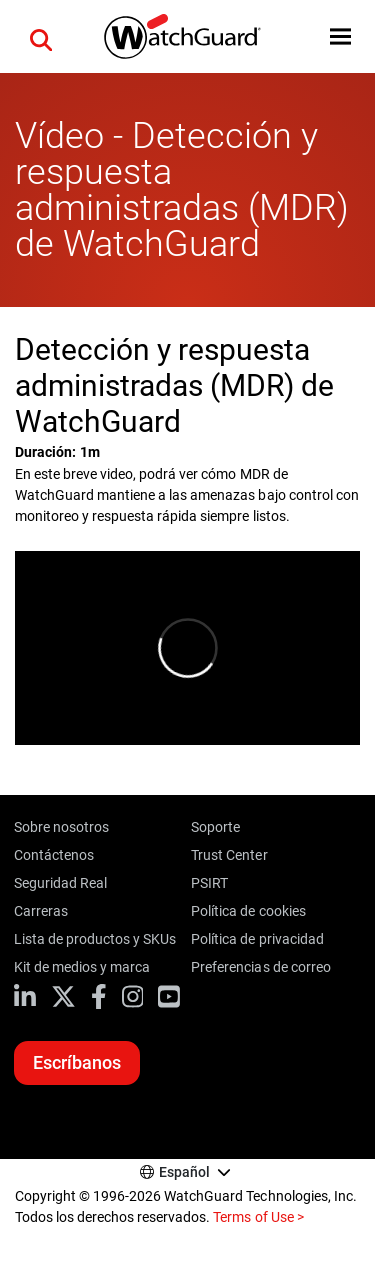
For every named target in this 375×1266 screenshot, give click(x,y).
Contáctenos (54, 855)
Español (184, 1172)
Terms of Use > (258, 1217)
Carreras (41, 911)
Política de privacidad (257, 939)
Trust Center (229, 855)
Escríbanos (77, 1062)
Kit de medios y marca (82, 967)
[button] (41, 37)
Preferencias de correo (260, 967)
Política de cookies (248, 911)
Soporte (215, 827)
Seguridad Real (60, 883)
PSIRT (209, 883)
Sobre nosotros (61, 827)
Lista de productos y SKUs (95, 939)
